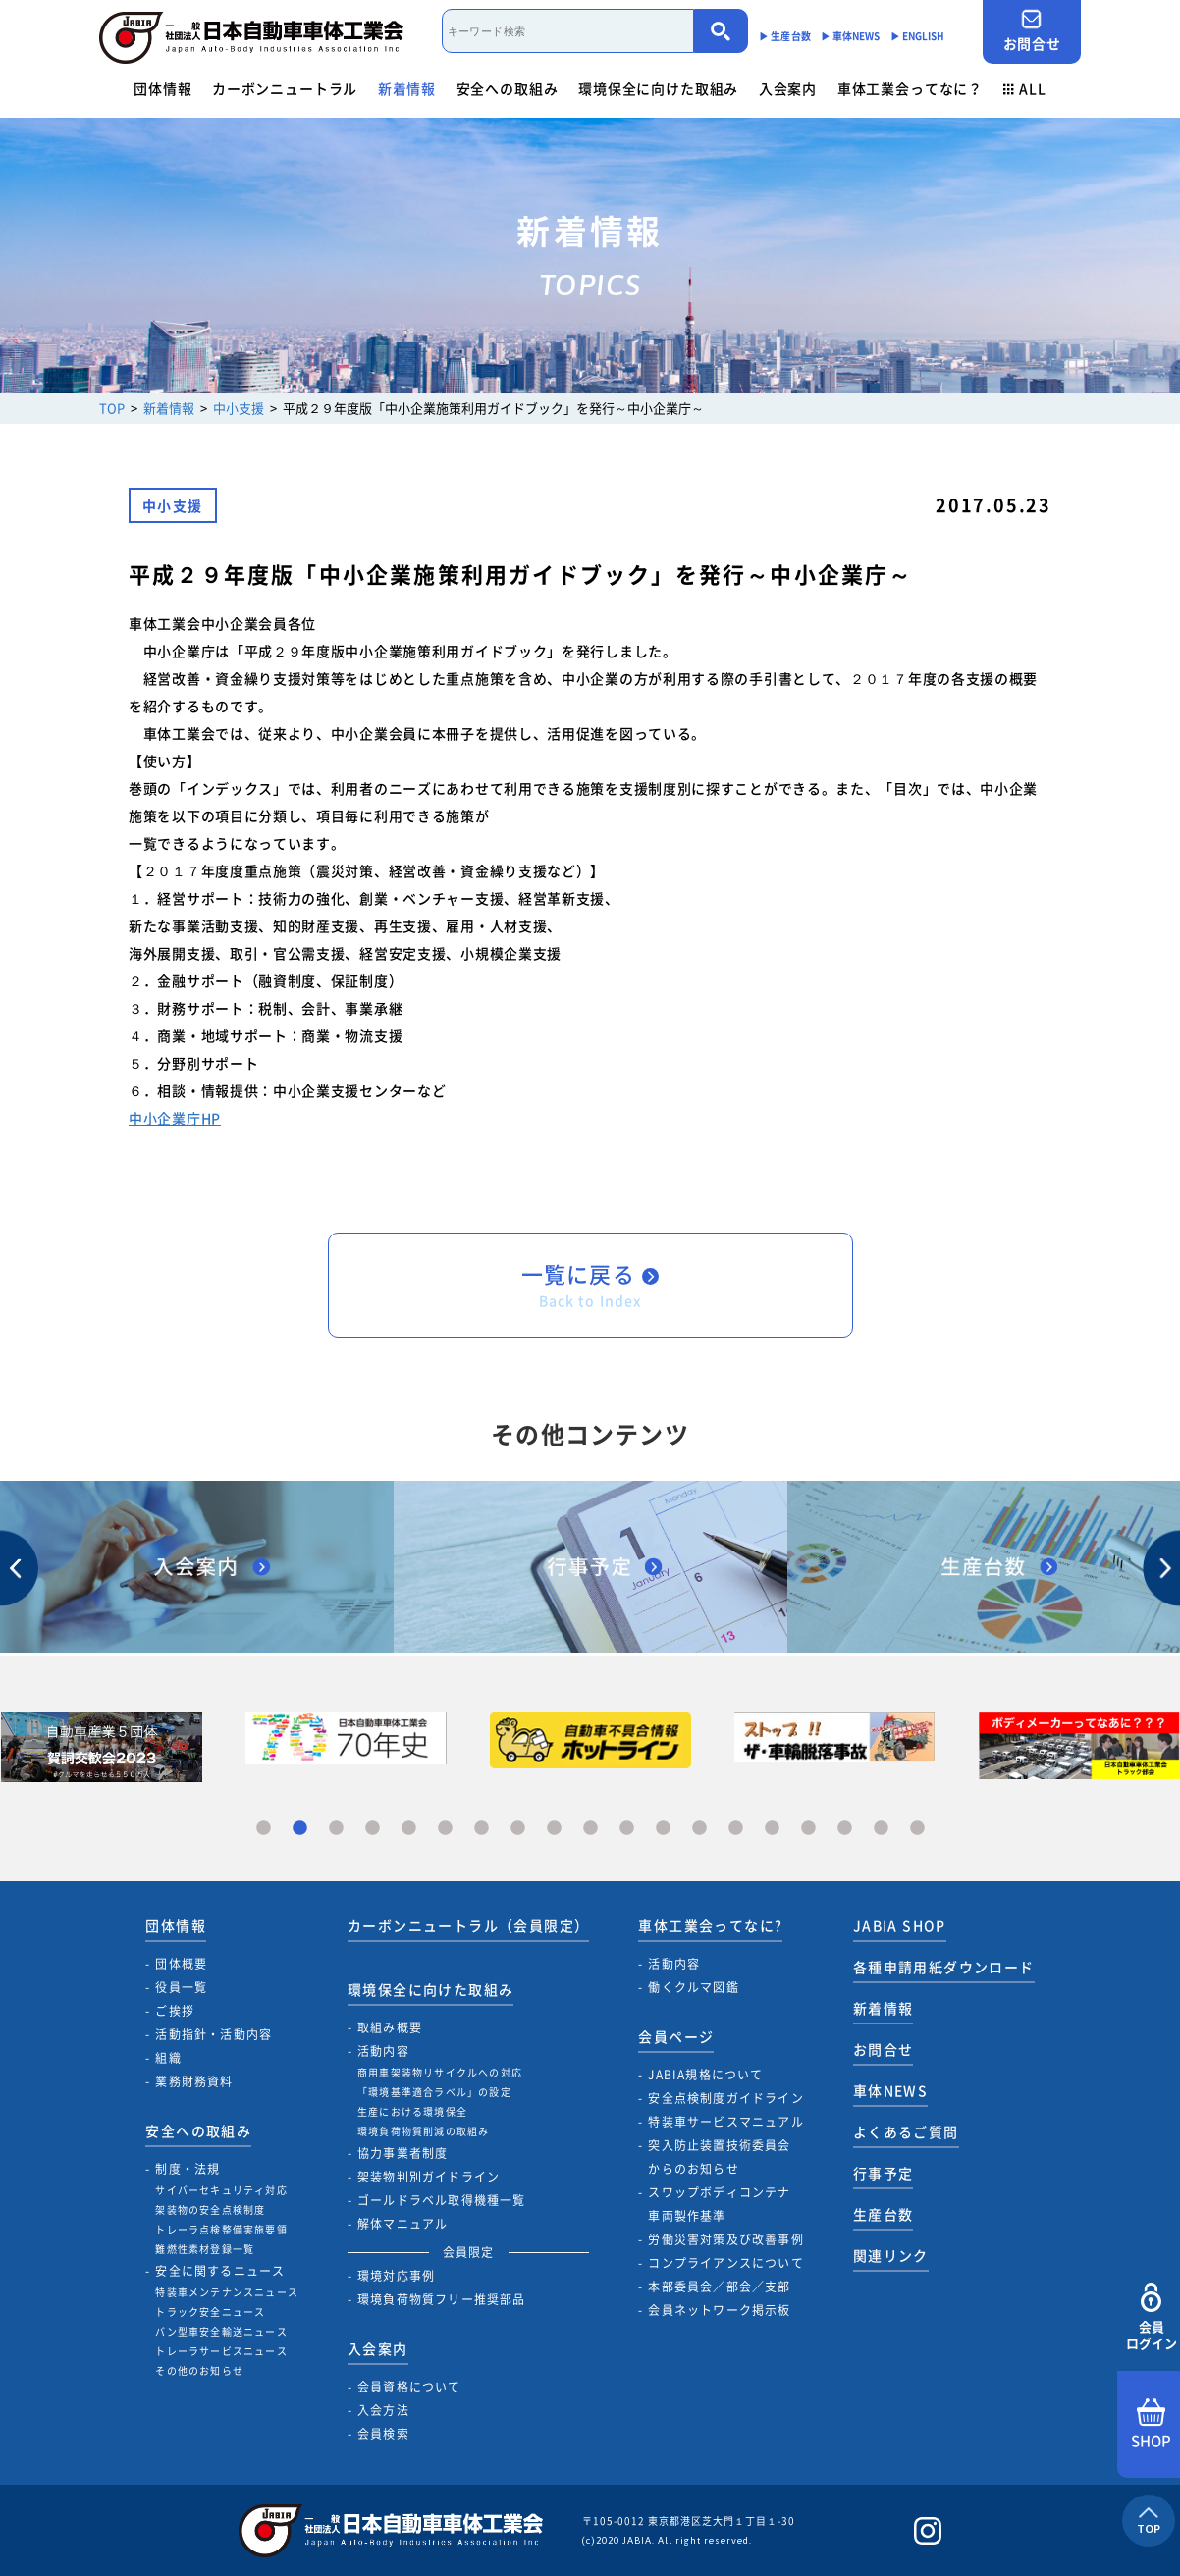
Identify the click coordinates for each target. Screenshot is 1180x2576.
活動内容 (383, 2051)
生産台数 (883, 2214)
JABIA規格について (705, 2074)
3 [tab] (336, 1828)
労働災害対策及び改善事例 (725, 2239)
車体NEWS (890, 2090)
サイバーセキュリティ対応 (221, 2189)
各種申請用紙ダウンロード (944, 1966)
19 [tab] (917, 1828)
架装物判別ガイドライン (428, 2176)
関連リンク (891, 2255)
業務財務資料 (194, 2081)
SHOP (1151, 2424)
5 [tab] (409, 1828)
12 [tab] (663, 1828)
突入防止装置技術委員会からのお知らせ (719, 2157)
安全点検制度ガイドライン (725, 2098)
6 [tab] (445, 1828)
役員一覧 (181, 1987)
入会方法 (383, 2410)
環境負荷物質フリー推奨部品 (441, 2299)
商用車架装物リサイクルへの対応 (439, 2072)
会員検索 (383, 2434)
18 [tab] (881, 1828)
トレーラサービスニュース (221, 2350)
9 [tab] (554, 1828)
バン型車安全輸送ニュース (221, 2331)
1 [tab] (263, 1828)
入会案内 (788, 88)
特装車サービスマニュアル (725, 2121)
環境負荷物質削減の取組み (423, 2131)
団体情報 (162, 88)
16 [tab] (808, 1828)
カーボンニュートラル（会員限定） (468, 1925)
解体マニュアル (402, 2224)
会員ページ (676, 2036)
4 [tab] (372, 1828)
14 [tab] (735, 1828)
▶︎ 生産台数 (785, 35)
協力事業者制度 (402, 2153)
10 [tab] (590, 1828)
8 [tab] (518, 1828)
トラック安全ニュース (210, 2311)
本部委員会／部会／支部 (719, 2286)
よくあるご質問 (906, 2131)
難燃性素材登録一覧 (204, 2248)
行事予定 (883, 2172)
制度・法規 (187, 2169)
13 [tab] (699, 1828)
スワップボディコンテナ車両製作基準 (719, 2204)
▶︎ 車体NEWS (851, 35)
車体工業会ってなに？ (910, 88)
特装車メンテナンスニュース (226, 2292)
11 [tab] (626, 1828)
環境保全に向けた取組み (658, 88)
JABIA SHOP (899, 1925)
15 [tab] (772, 1828)
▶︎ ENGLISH (917, 35)
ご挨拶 (174, 2011)
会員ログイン (1151, 2317)
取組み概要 (389, 2027)
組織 (168, 2058)
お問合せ (1032, 31)
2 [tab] (300, 1828)
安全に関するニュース (220, 2271)
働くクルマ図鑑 (693, 1987)
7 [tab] (481, 1828)
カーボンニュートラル (284, 88)
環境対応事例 (396, 2276)
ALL (1024, 88)
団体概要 (181, 1963)
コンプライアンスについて (725, 2263)
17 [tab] (844, 1828)
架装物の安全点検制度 (210, 2209)
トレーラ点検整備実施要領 (221, 2229)
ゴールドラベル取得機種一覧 (441, 2200)
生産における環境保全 (412, 2111)
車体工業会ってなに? (710, 1925)
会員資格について (409, 2386)
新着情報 (407, 88)
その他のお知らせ (199, 2370)
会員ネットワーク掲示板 (719, 2310)
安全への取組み (507, 88)
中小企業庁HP (175, 1118)
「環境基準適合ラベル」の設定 (434, 2091)
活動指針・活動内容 (213, 2034)
